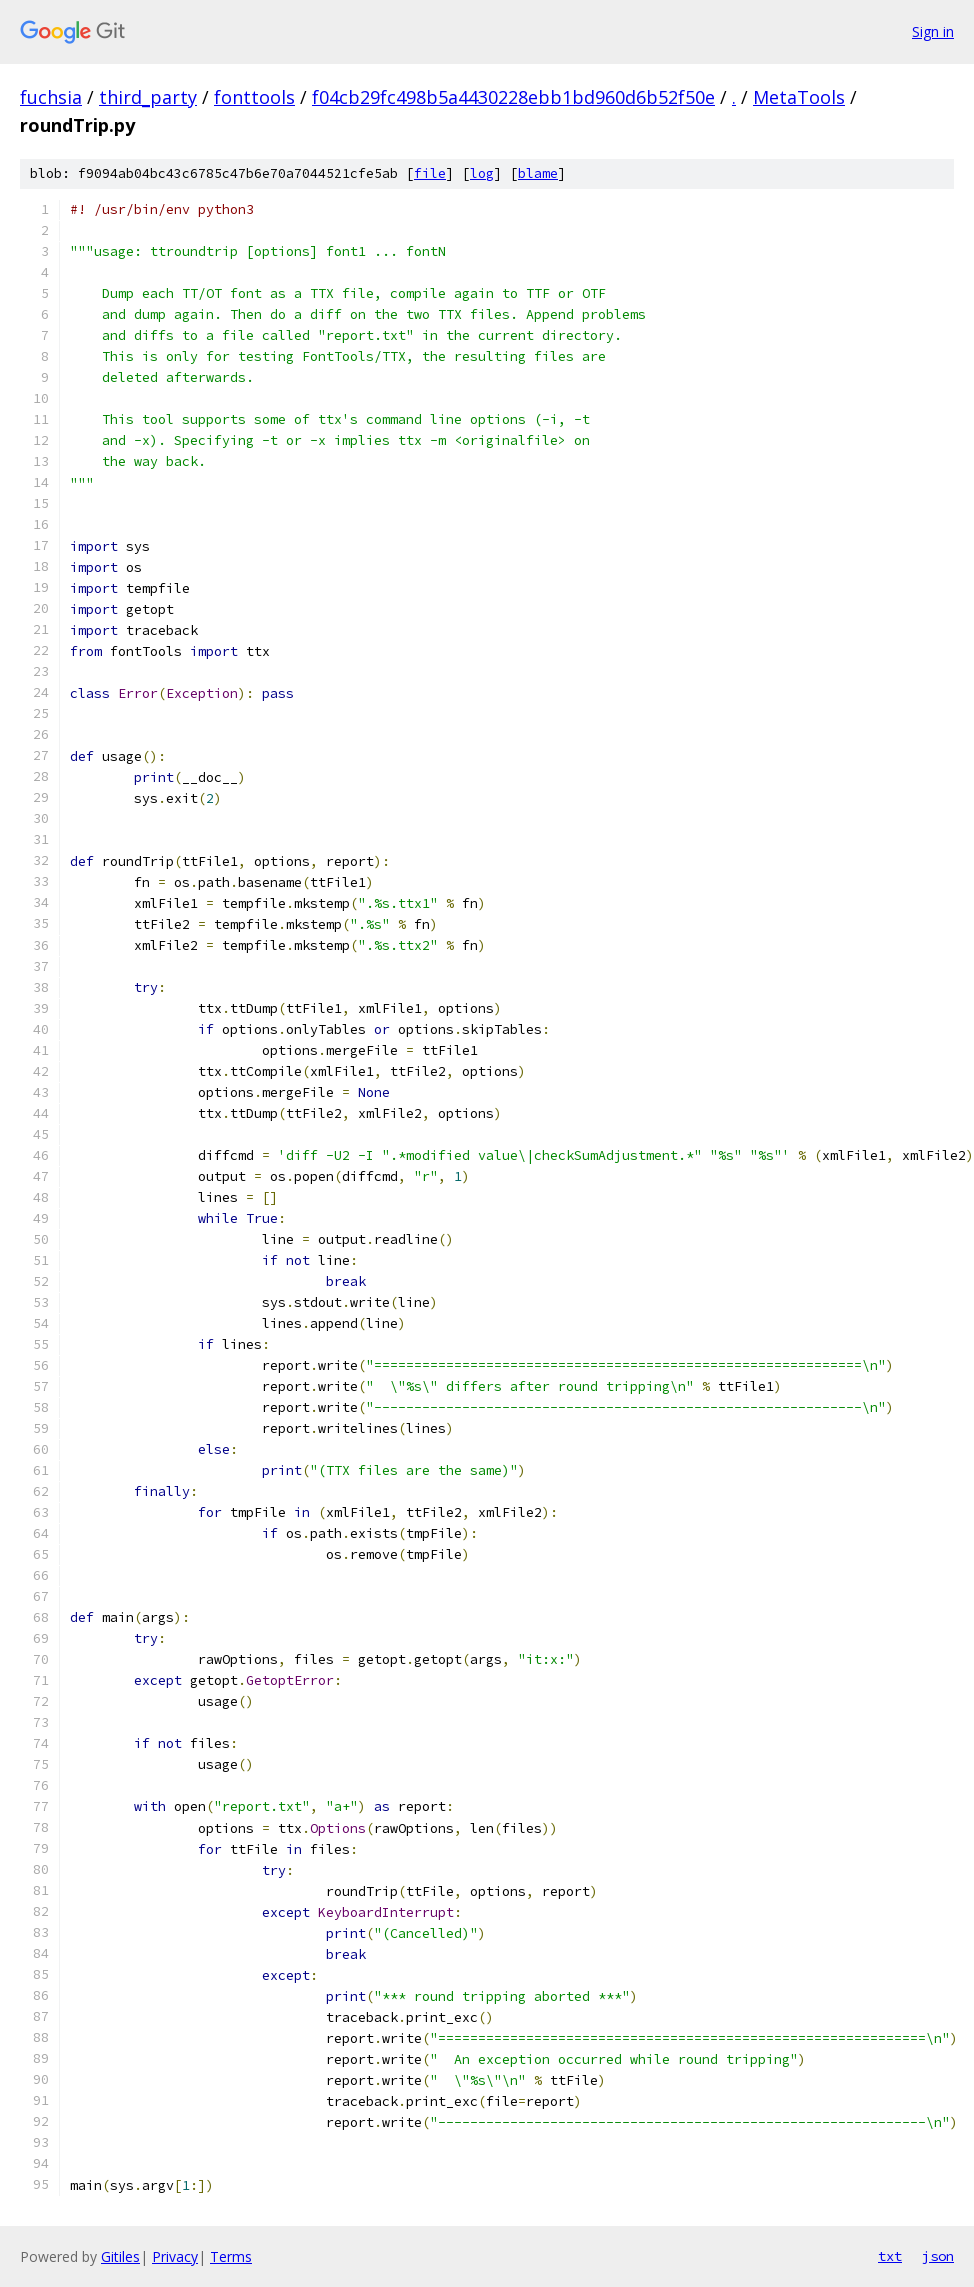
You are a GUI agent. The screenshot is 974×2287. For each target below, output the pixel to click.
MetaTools (799, 97)
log (482, 173)
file (430, 173)
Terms (231, 2256)
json (938, 2256)
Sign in (933, 31)
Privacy (175, 2256)
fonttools (254, 97)
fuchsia (51, 97)
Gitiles (120, 2256)
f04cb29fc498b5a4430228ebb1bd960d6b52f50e (513, 97)
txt (890, 2256)
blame (538, 173)
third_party (148, 97)
